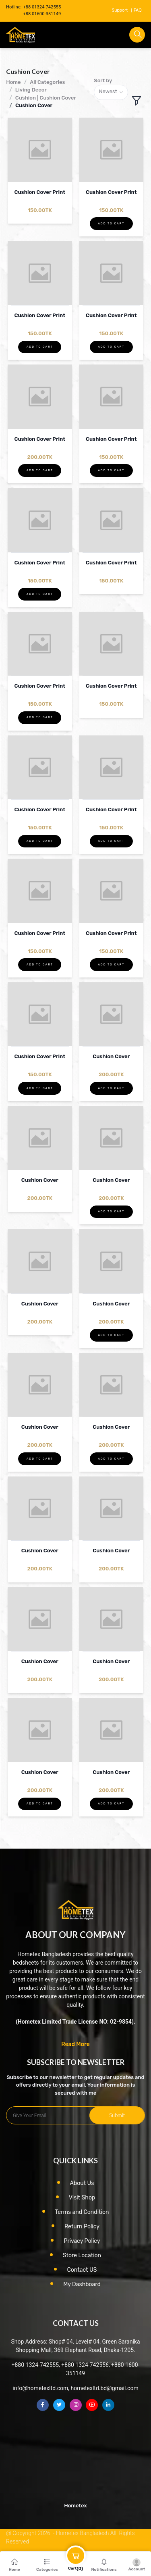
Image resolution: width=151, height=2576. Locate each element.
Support (120, 10)
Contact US (82, 2269)
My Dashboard (82, 2284)
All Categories (47, 82)
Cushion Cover (33, 105)
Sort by (103, 80)
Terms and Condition (82, 2212)
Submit (117, 2115)
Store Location (82, 2255)
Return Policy (81, 2226)
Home (13, 82)
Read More (75, 2044)
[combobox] (111, 92)
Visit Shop (82, 2197)
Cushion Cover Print (39, 192)
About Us (82, 2183)
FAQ (138, 10)
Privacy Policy (82, 2241)
